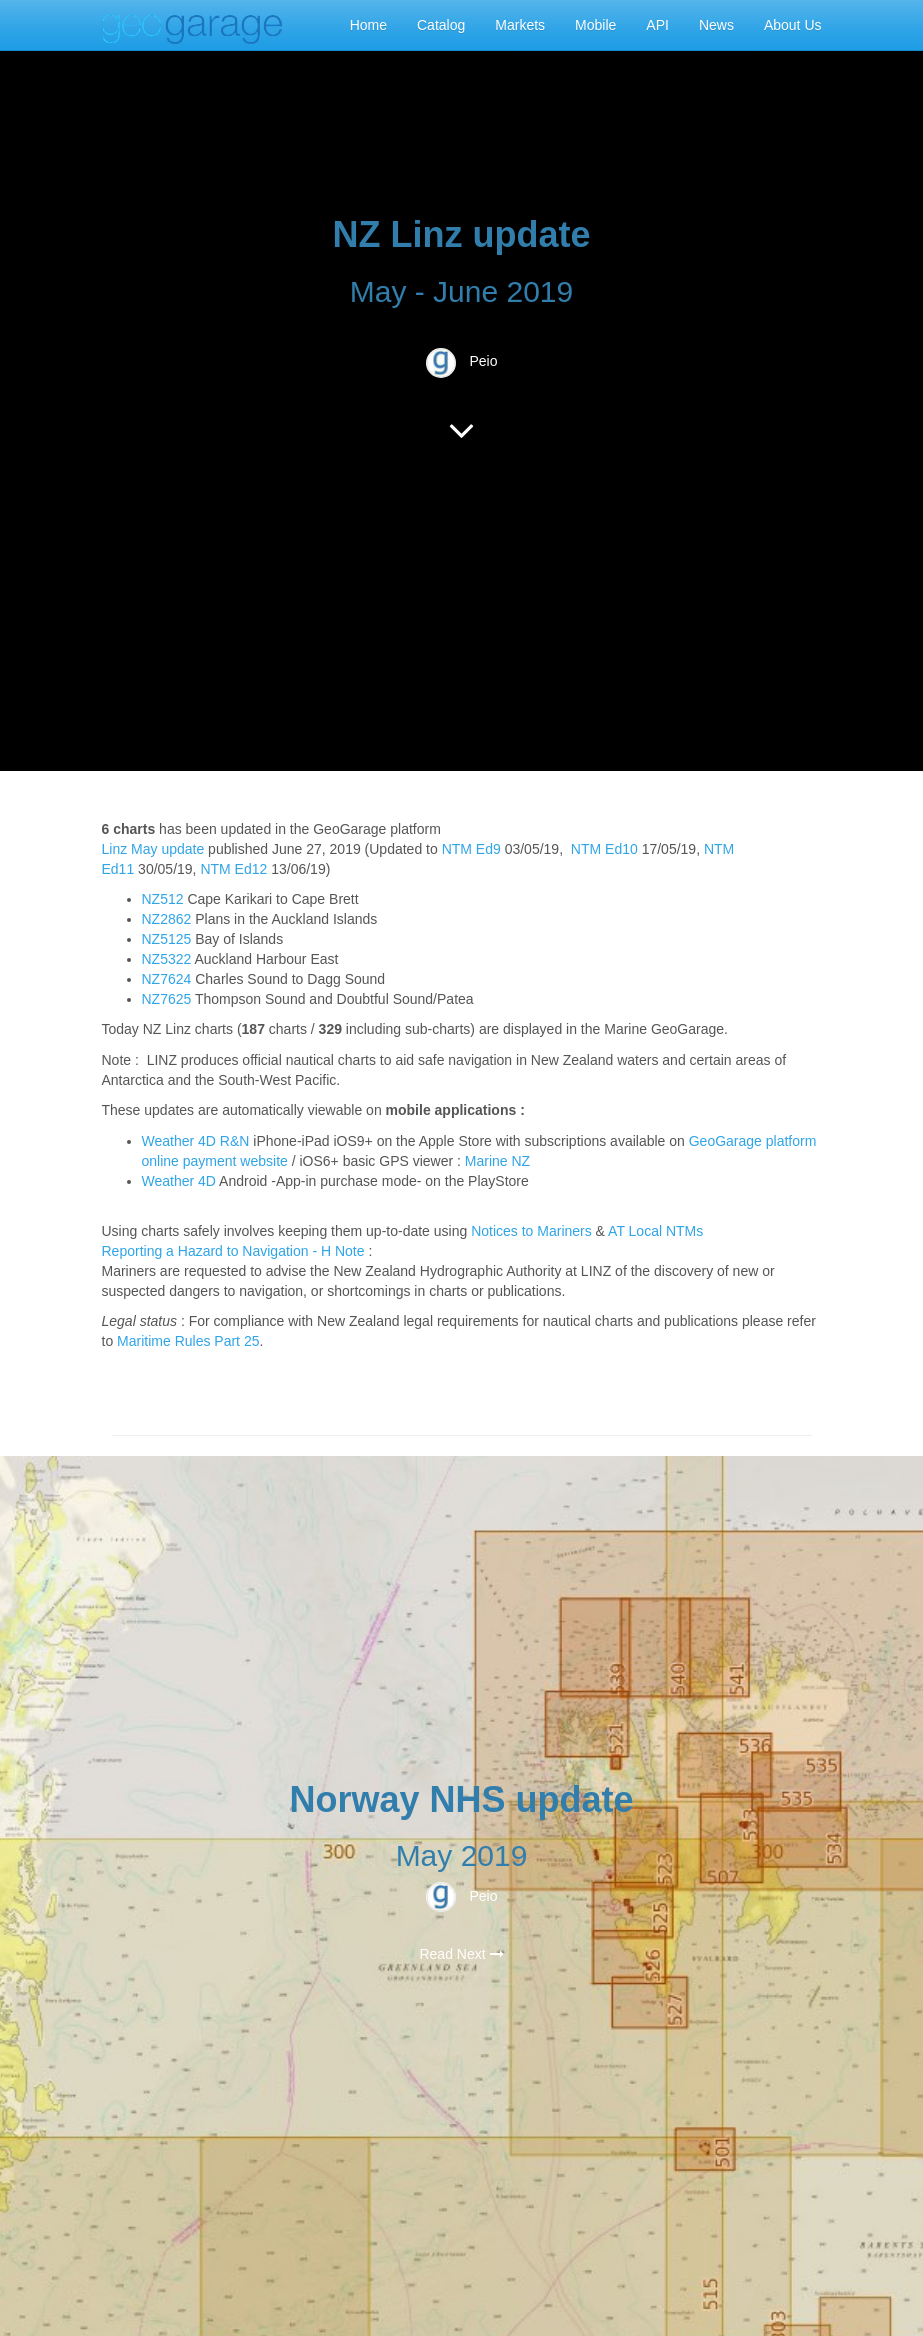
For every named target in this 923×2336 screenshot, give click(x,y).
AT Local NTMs (655, 1231)
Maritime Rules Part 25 (188, 1341)
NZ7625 (167, 999)
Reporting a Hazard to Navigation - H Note (233, 1251)
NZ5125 (167, 939)
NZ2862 (167, 919)
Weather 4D (179, 1181)
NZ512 (163, 899)
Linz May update (153, 849)
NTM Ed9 (471, 849)
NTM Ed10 (604, 849)
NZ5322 (167, 959)
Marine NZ (497, 1161)
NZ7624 (167, 979)
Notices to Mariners (531, 1231)
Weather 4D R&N (196, 1141)
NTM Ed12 (233, 869)
